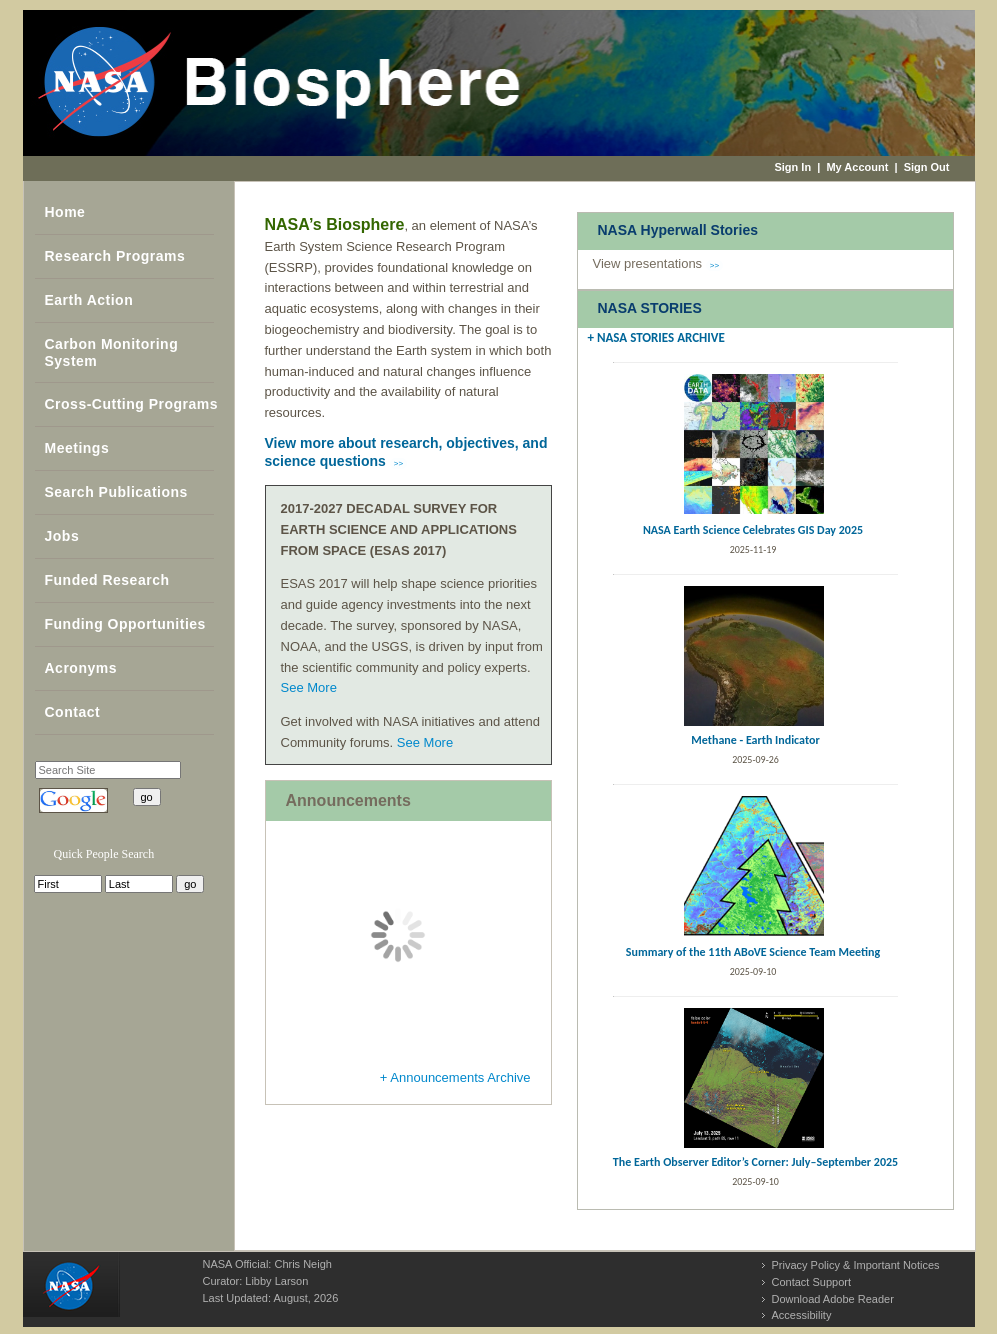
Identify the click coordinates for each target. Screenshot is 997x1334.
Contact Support (812, 1282)
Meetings (77, 448)
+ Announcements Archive (455, 1077)
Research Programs (115, 256)
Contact (73, 712)
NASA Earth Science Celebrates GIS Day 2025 (753, 530)
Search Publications (116, 492)
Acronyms (81, 668)
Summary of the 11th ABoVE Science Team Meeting (753, 952)
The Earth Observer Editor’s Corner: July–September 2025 (755, 1162)
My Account (857, 167)
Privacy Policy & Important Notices (856, 1265)
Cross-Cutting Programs (132, 404)
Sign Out (927, 167)
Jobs (62, 536)
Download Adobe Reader (833, 1299)
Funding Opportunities (125, 624)
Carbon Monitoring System (112, 352)
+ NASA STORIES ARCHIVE (656, 337)
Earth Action (89, 300)
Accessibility (802, 1315)
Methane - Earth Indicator (755, 740)
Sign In (792, 167)
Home (65, 212)
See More (309, 687)
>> (398, 463)
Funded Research (107, 580)
